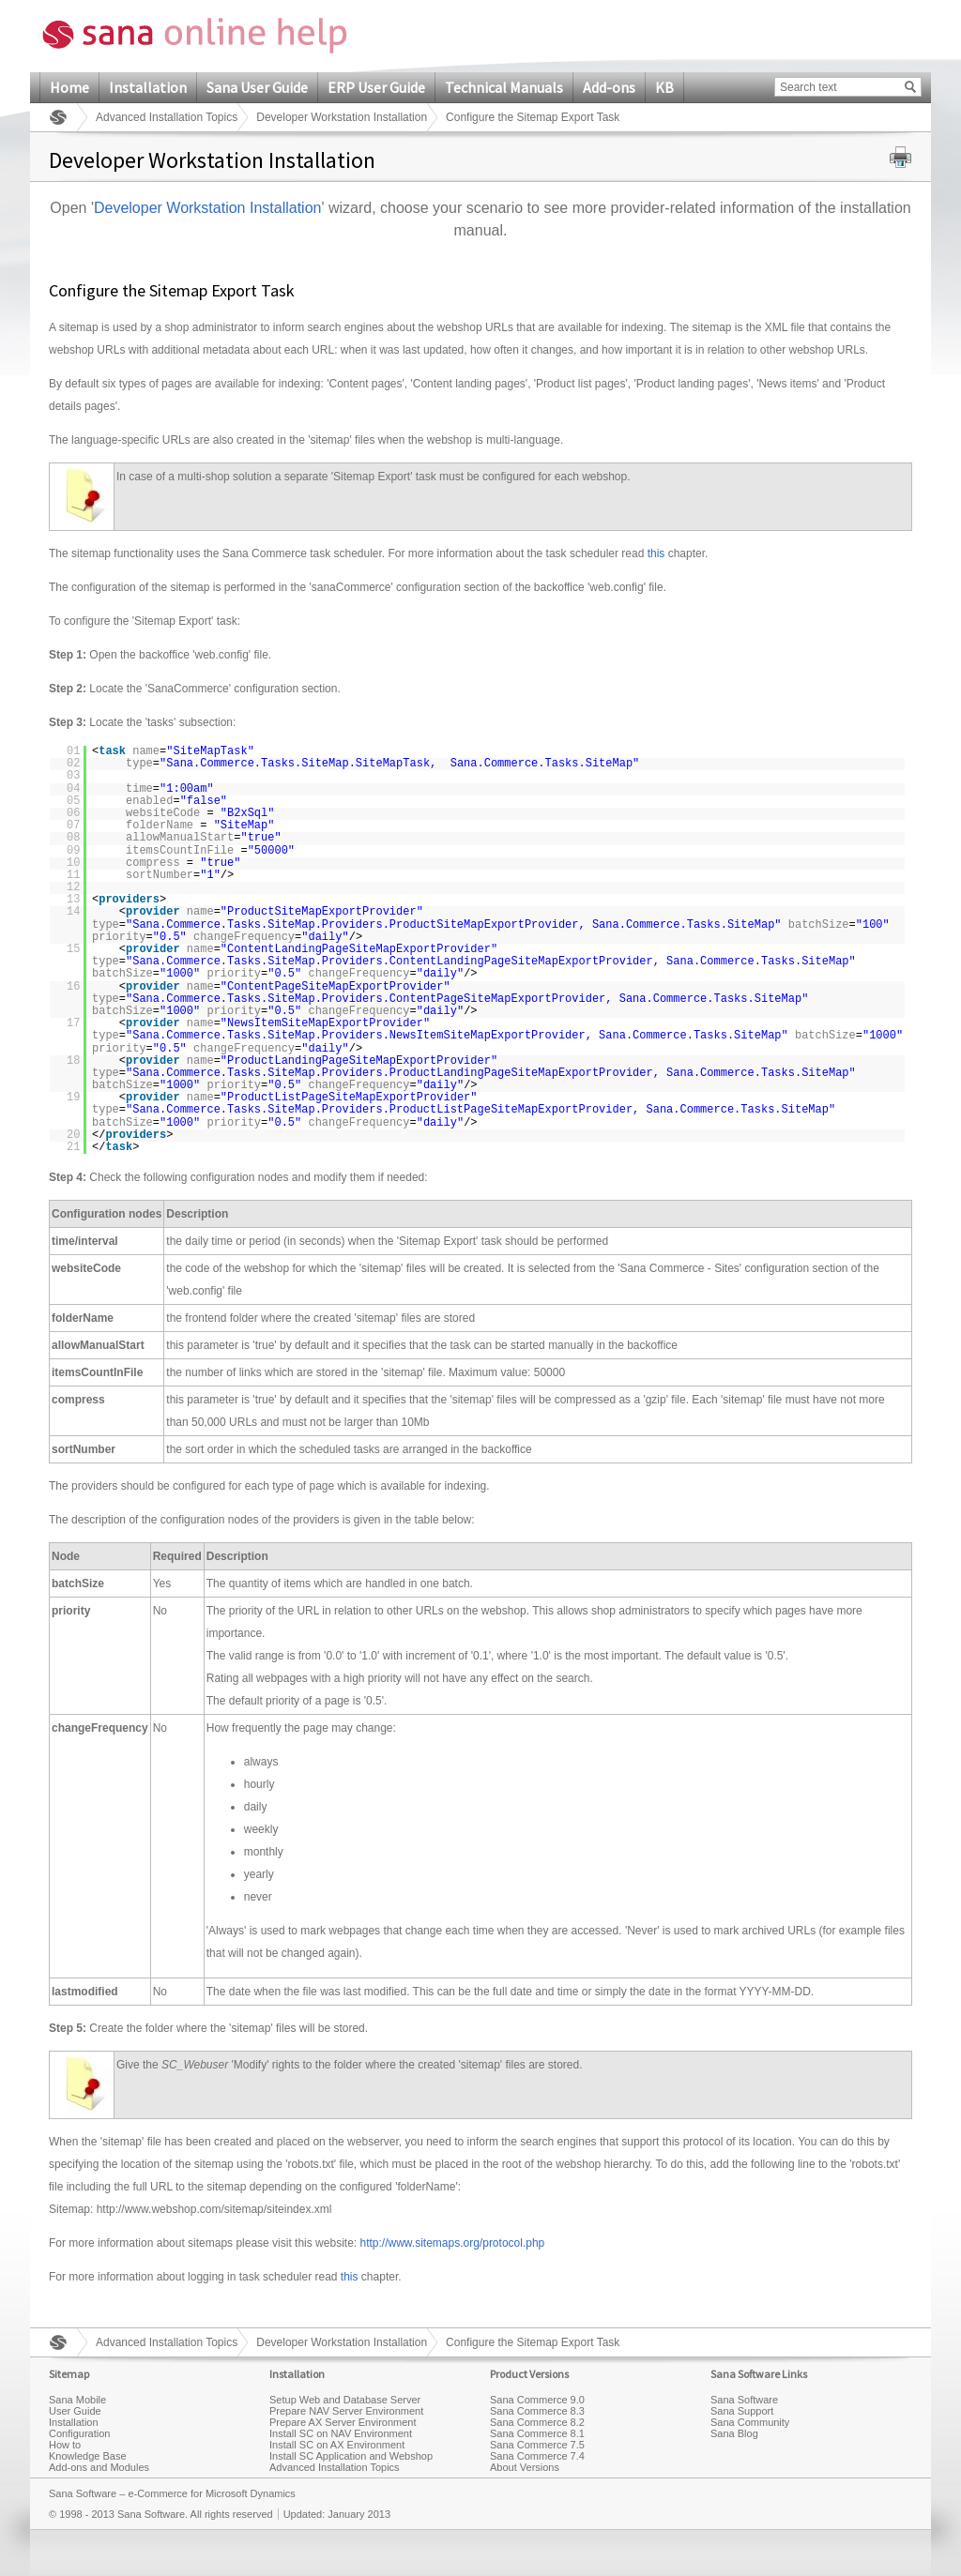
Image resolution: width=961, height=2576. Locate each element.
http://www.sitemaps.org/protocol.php (451, 2243)
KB (664, 87)
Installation (148, 87)
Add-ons (609, 87)
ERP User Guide (376, 87)
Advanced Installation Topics (166, 117)
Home (69, 87)
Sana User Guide (257, 87)
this (656, 553)
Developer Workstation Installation (341, 117)
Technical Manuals (504, 87)
